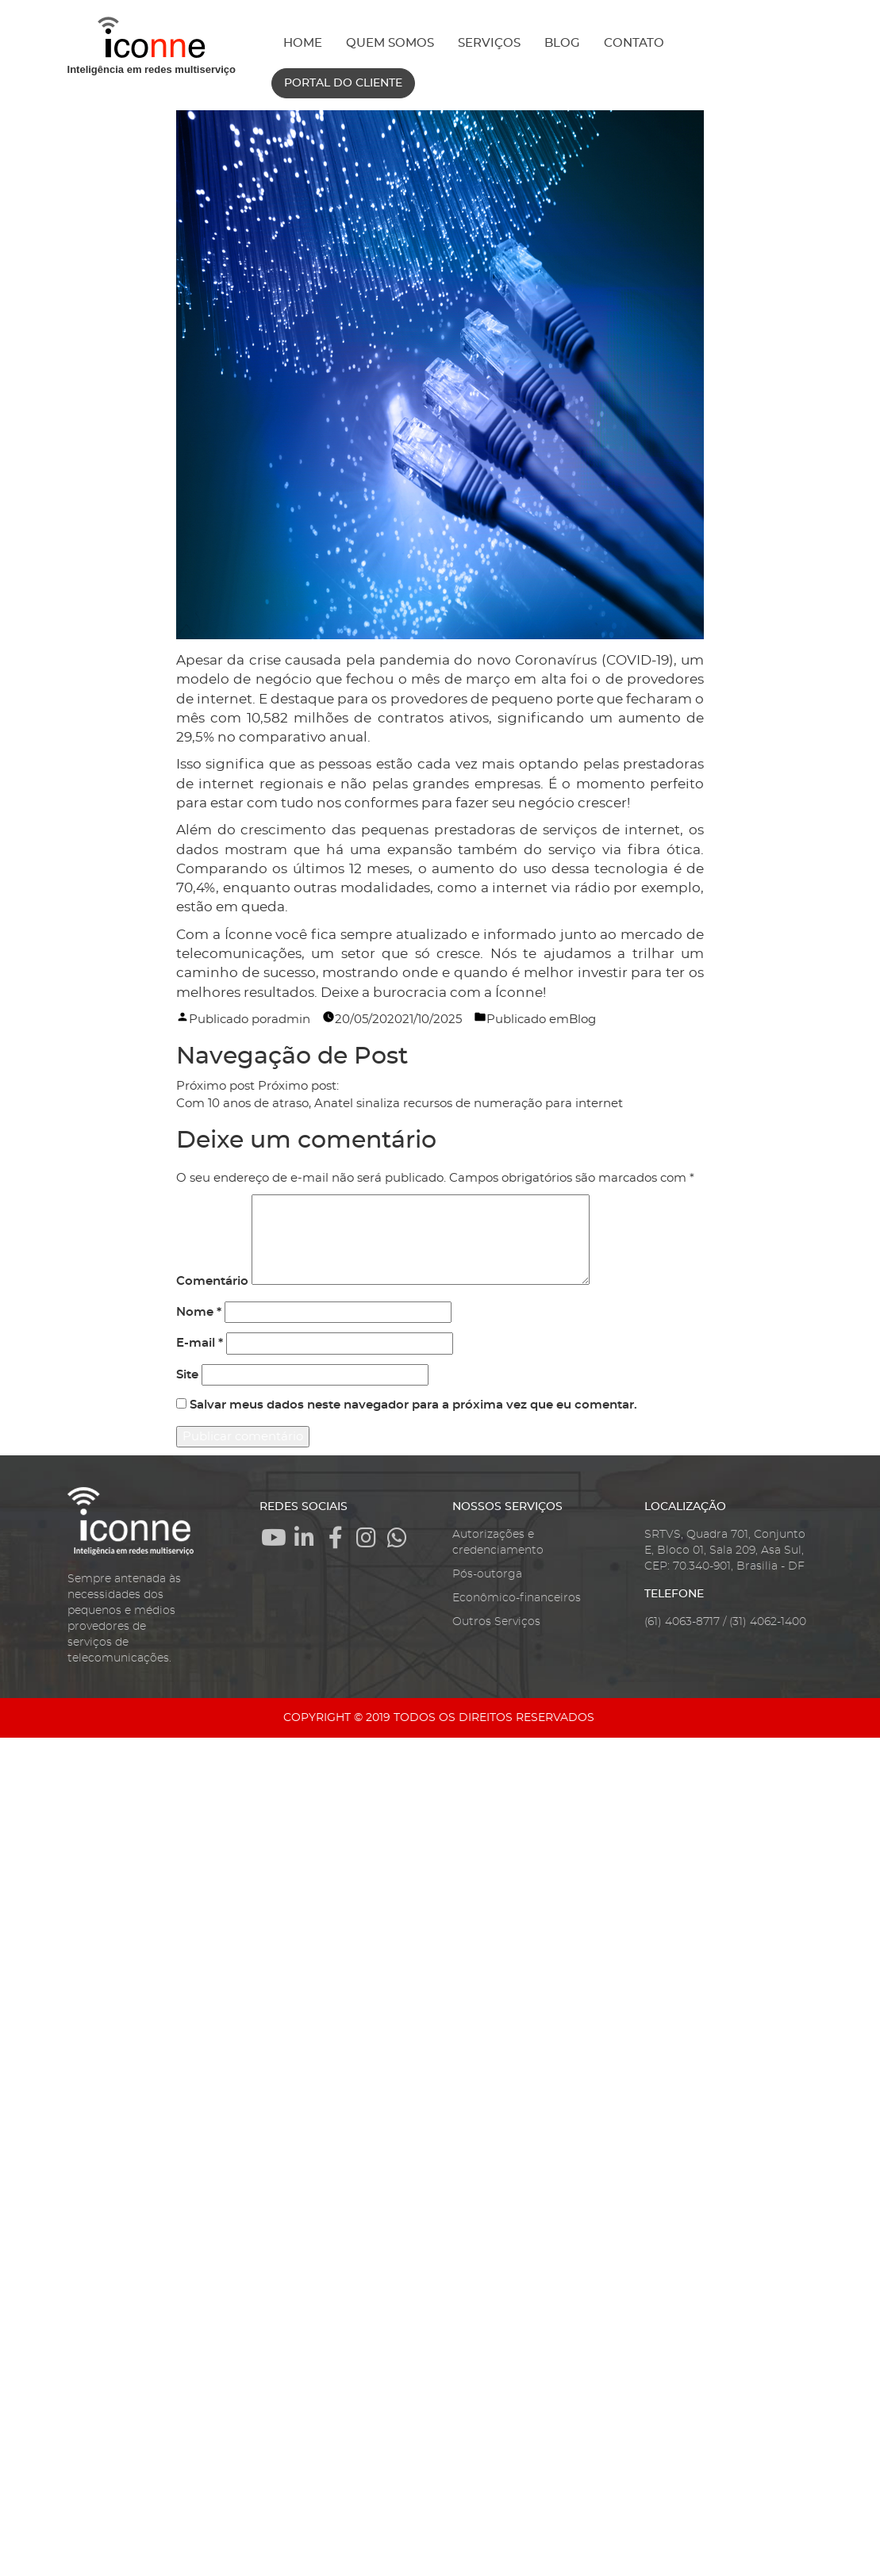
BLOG (562, 43)
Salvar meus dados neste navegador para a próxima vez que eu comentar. (413, 1405)
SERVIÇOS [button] (489, 43)
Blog (582, 1019)
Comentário (212, 1281)
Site (187, 1375)
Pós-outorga (487, 1574)
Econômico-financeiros (516, 1598)
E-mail (199, 1343)
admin (290, 1019)
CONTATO (634, 43)
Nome (198, 1312)
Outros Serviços (496, 1621)
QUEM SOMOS (390, 43)
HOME (302, 43)
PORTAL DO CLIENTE (343, 83)
